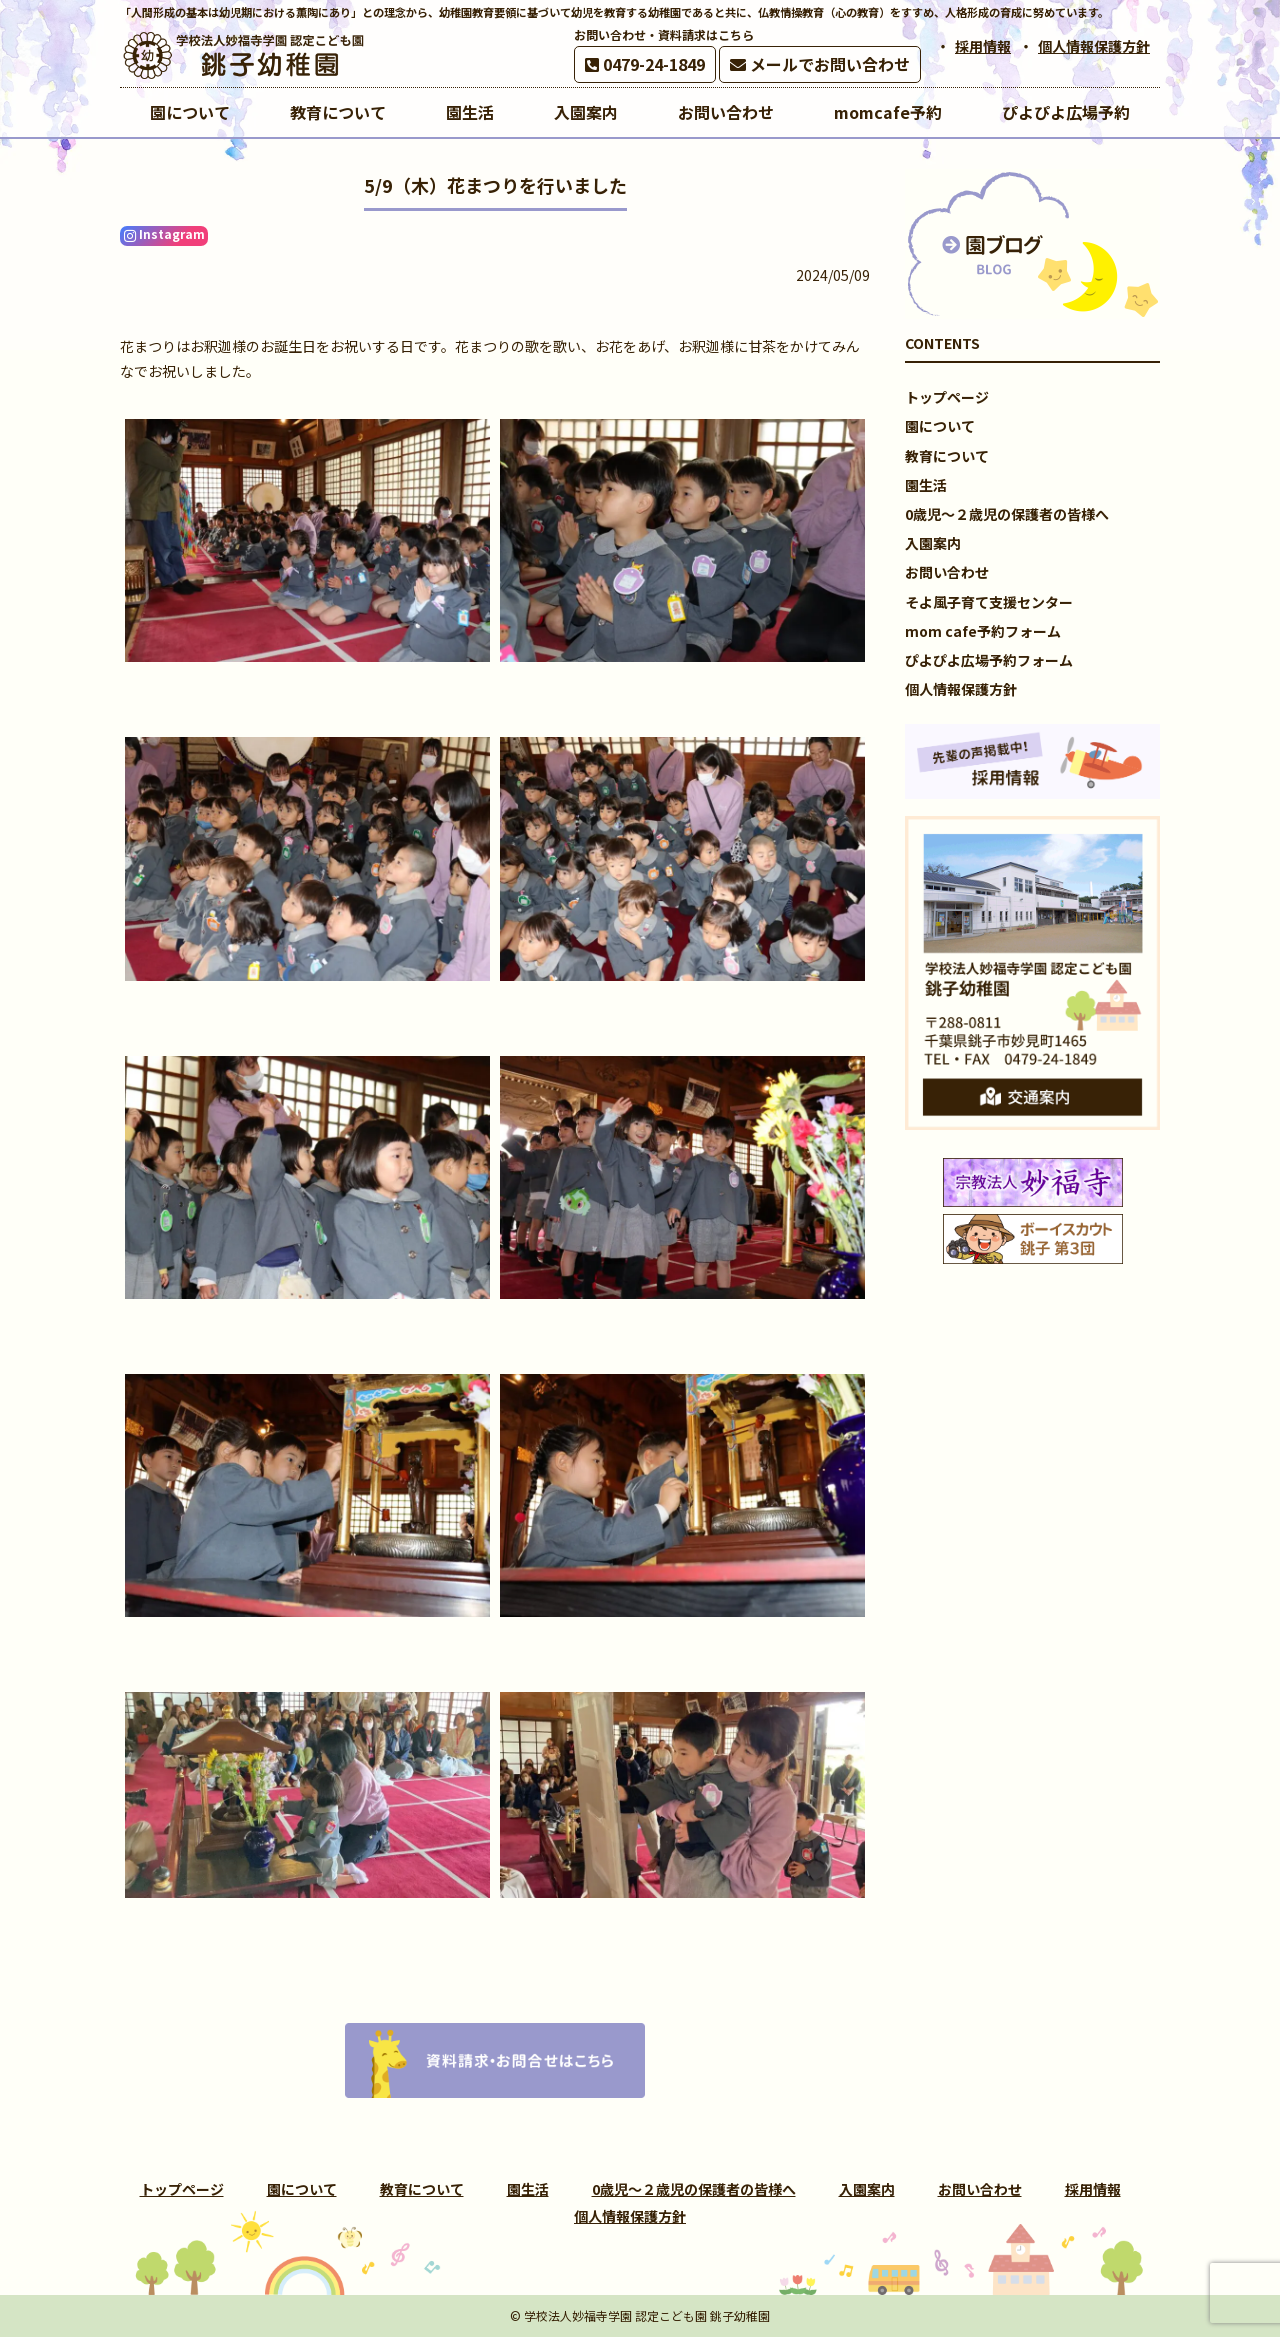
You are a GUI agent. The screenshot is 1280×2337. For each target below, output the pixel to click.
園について (940, 426)
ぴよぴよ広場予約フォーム (989, 660)
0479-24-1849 (645, 64)
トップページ (947, 397)
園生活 (926, 485)
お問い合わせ (947, 572)
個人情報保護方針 (1094, 46)
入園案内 (933, 543)
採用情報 (983, 46)
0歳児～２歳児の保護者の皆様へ (1007, 514)
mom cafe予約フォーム (983, 631)
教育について (947, 456)
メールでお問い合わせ (820, 64)
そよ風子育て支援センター (989, 602)
